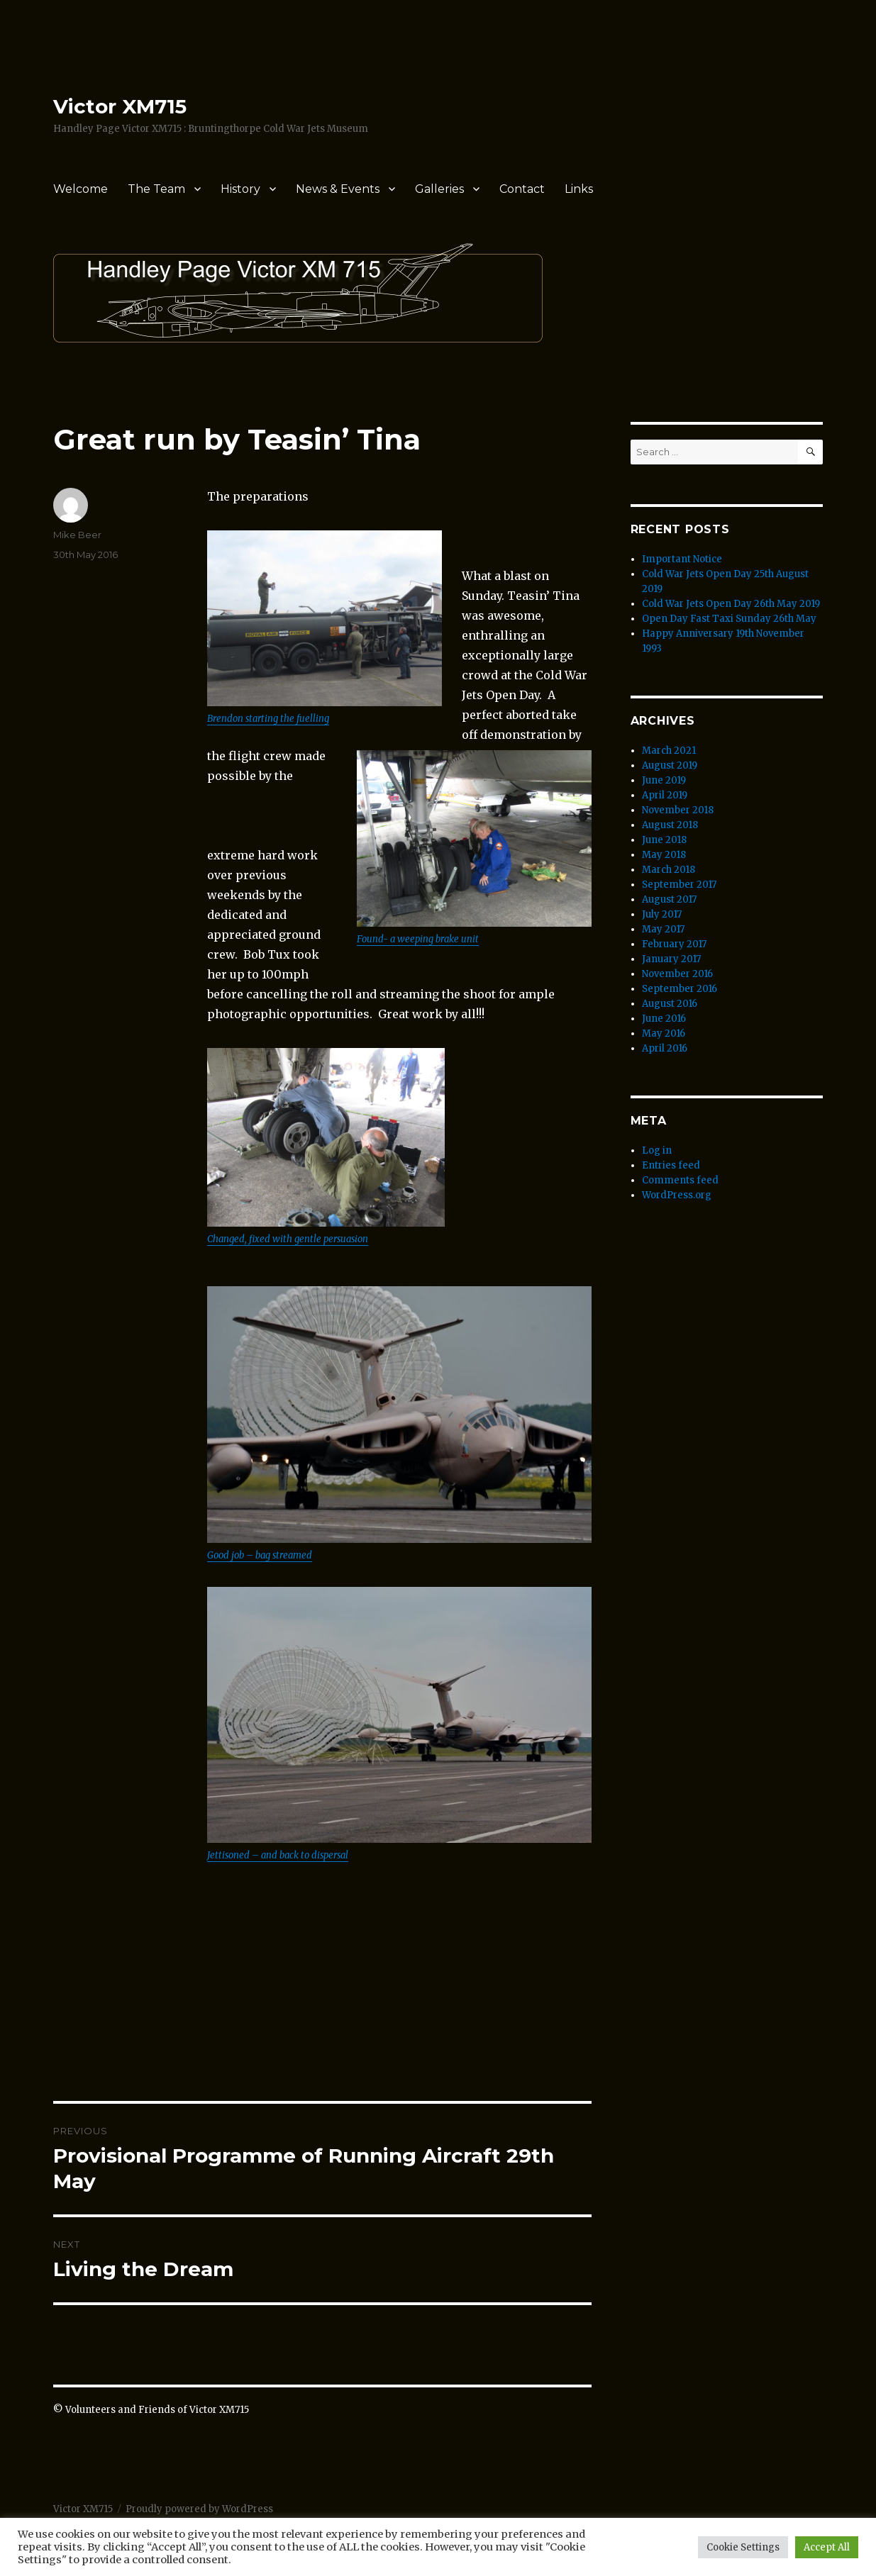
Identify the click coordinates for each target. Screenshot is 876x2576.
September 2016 (679, 989)
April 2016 (664, 1048)
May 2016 (663, 1033)
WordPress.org (676, 1195)
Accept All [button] (827, 2547)
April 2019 (664, 795)
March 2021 (669, 751)
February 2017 (674, 944)
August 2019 (669, 765)
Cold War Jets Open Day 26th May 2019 (731, 604)
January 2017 (671, 959)
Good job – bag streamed (259, 1555)
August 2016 (669, 1004)
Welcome (80, 189)
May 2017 (663, 929)
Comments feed (680, 1180)
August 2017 (669, 899)
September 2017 (679, 885)
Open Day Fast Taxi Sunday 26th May (729, 619)
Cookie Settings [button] (743, 2547)
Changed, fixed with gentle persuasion (287, 1239)
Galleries (439, 189)
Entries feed (671, 1165)
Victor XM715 (120, 106)
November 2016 (677, 974)
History (240, 189)
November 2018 (678, 810)
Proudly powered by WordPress (199, 2509)
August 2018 (670, 825)
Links (579, 189)
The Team (156, 189)
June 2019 (664, 780)
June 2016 (664, 1019)
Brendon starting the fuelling (268, 719)
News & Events (337, 189)
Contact (522, 189)
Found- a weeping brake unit (418, 939)
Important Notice (682, 559)
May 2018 (664, 855)
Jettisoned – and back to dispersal (277, 1855)
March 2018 (668, 870)
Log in (657, 1150)
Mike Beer (77, 534)
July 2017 (662, 914)
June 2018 (664, 840)
